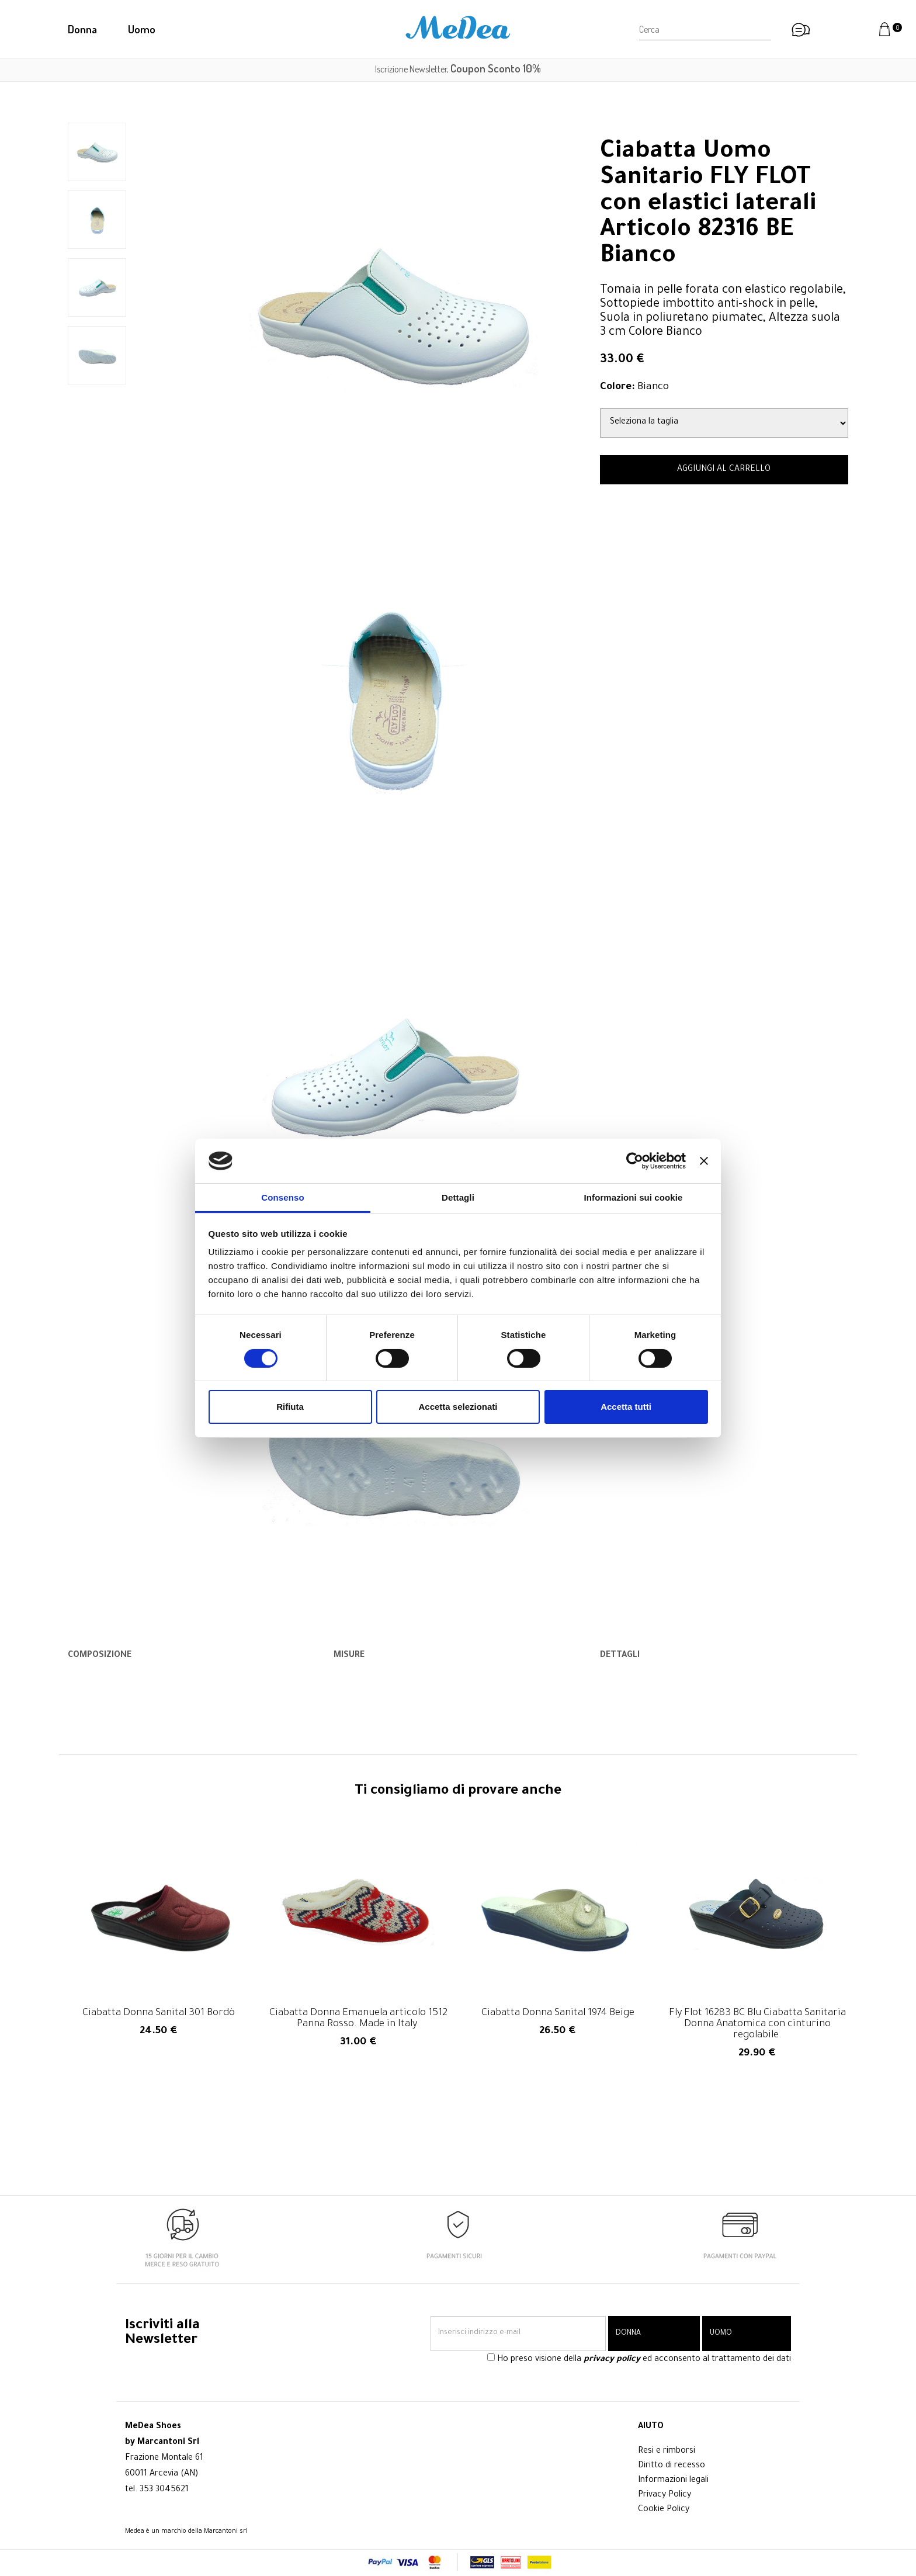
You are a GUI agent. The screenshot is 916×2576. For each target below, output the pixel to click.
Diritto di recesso (671, 2466)
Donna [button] (82, 29)
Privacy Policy (664, 2495)
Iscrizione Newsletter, (458, 69)
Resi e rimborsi (666, 2451)
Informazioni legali (673, 2480)
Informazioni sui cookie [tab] (633, 1197)
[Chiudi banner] (704, 1161)
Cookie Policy (663, 2510)
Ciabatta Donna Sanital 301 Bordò (158, 2013)
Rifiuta (290, 1407)
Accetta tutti (626, 1407)
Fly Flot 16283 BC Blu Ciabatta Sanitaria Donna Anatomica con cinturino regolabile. (757, 2024)
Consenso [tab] (282, 1197)
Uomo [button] (141, 29)
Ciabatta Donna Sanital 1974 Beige (557, 2013)
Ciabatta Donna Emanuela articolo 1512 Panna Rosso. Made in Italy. (358, 2019)
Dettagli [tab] (458, 1197)
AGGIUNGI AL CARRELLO (724, 469)
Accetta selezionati (457, 1407)
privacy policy (612, 2359)
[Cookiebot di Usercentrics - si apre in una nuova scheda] (635, 1161)
